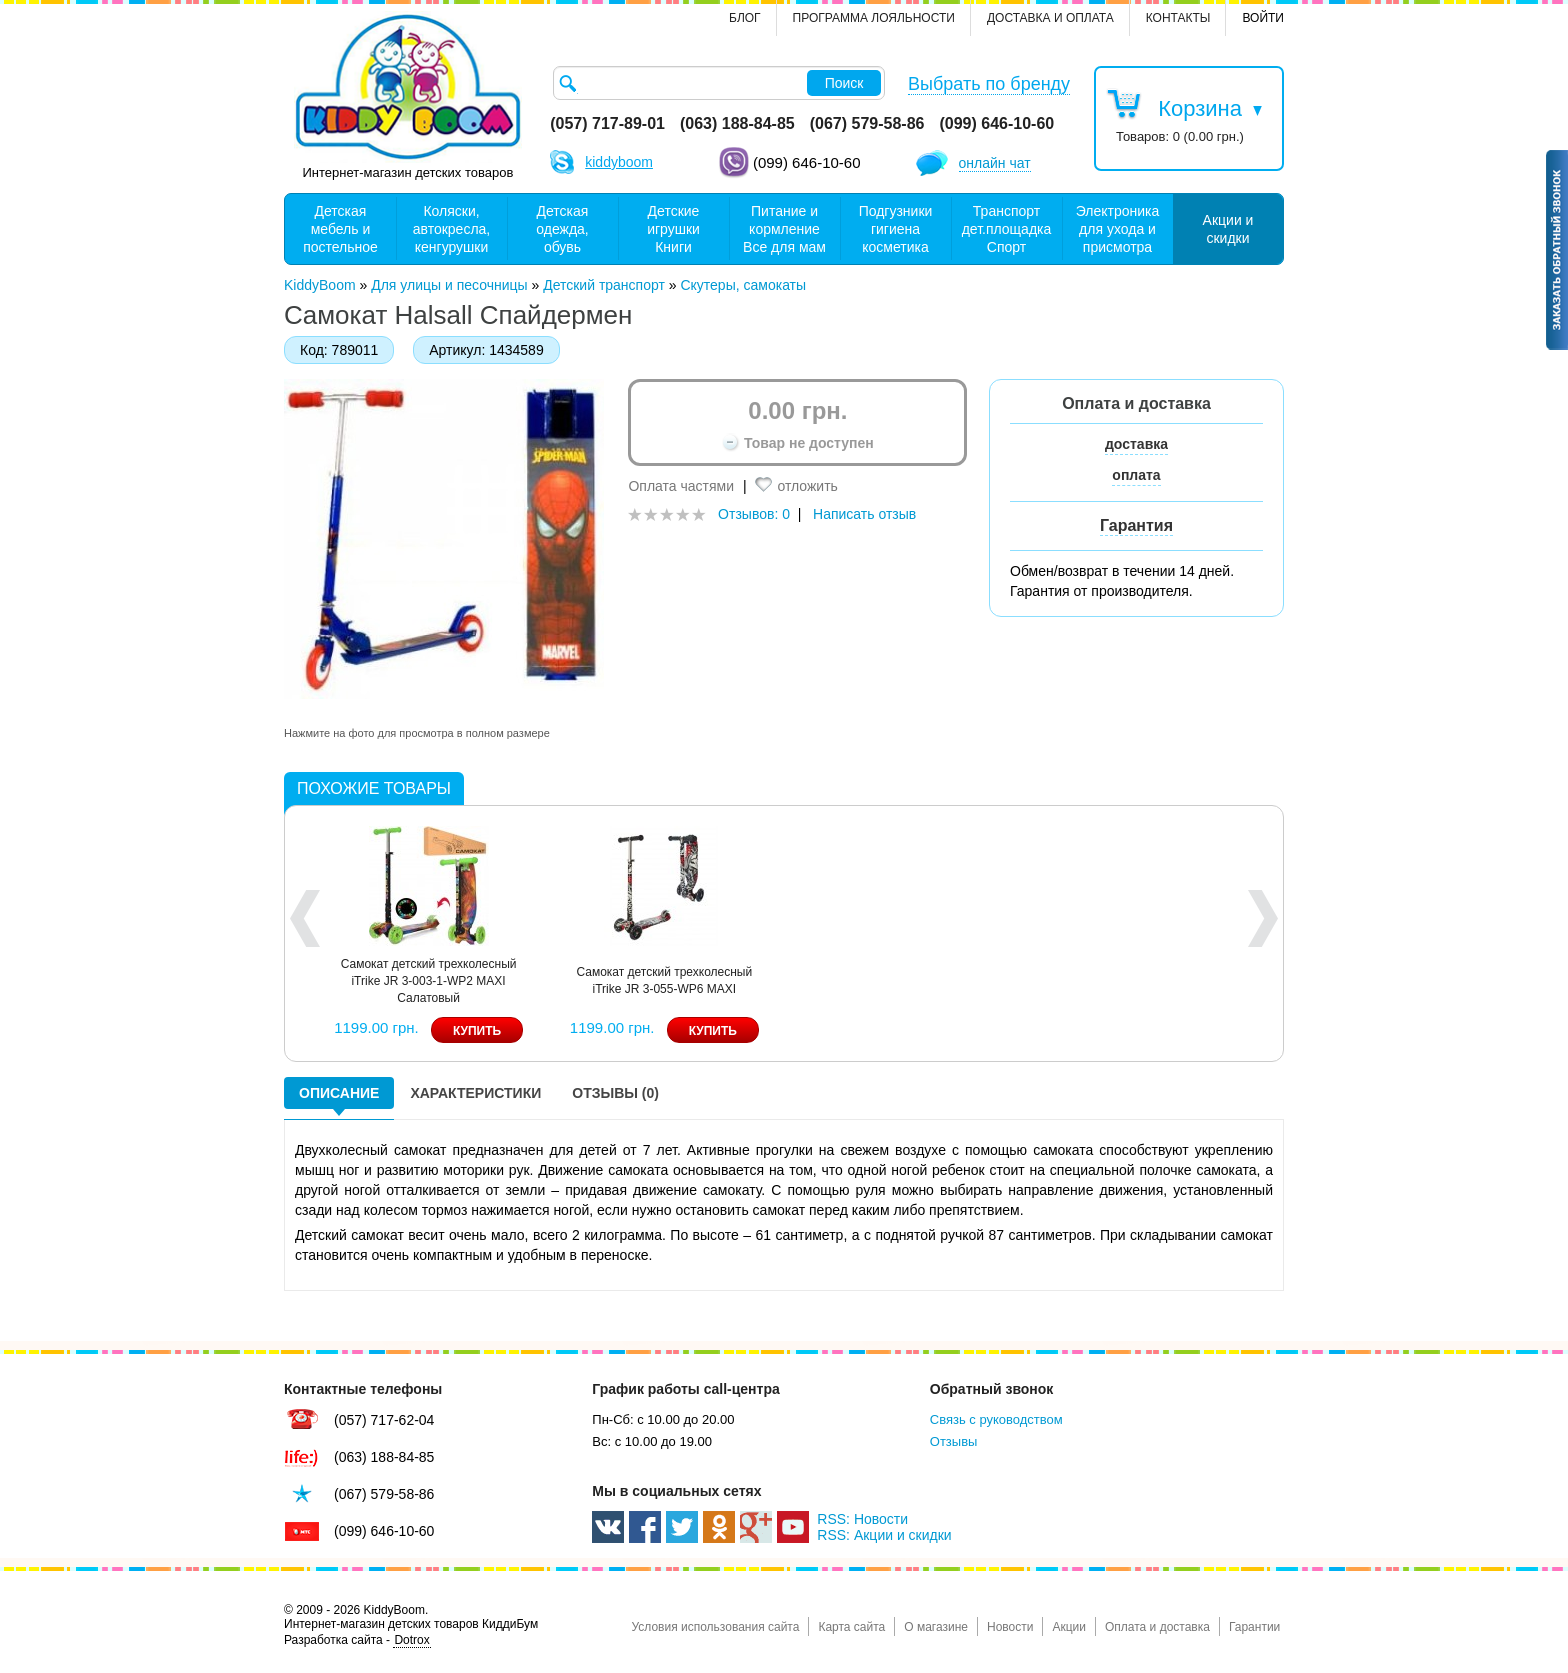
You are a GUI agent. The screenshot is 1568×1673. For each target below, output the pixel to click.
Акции (1069, 1627)
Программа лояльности (874, 18)
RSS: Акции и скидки (884, 1535)
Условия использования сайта (715, 1627)
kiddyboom (619, 162)
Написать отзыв (864, 514)
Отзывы (954, 1441)
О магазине (936, 1627)
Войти (1263, 18)
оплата (1136, 475)
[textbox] (719, 83)
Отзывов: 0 (754, 514)
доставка (1136, 444)
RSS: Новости (862, 1519)
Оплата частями (681, 486)
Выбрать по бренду (989, 84)
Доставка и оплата (1050, 18)
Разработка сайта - (357, 1640)
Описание (339, 1093)
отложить (807, 486)
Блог (745, 18)
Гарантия (1136, 525)
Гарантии (1254, 1627)
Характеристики (475, 1093)
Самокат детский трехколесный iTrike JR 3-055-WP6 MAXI (664, 980)
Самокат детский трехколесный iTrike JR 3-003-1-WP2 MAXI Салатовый (429, 981)
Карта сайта (851, 1627)
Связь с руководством (996, 1419)
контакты (1178, 18)
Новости (1010, 1627)
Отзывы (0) (615, 1093)
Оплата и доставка (1157, 1627)
